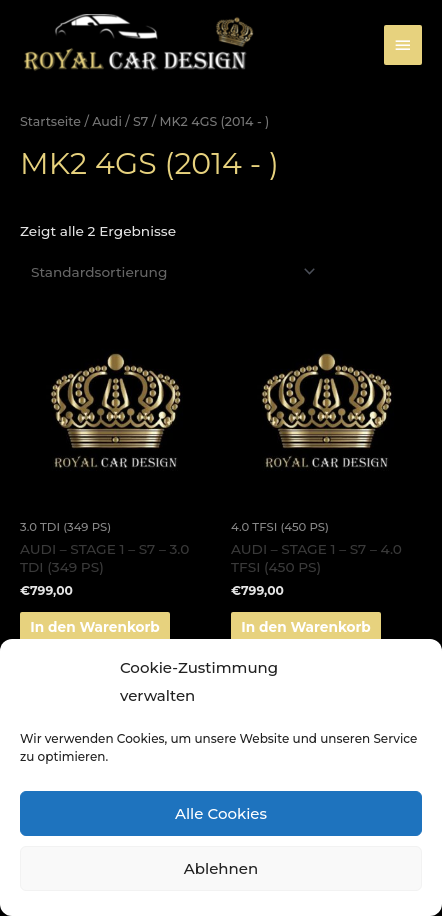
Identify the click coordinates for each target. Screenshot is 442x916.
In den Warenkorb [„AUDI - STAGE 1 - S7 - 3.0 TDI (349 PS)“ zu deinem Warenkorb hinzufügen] (95, 627)
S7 (140, 121)
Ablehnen (221, 868)
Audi (107, 121)
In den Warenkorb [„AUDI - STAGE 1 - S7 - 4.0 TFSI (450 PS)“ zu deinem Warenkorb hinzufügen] (306, 627)
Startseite (50, 121)
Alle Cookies (221, 813)
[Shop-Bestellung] (170, 272)
